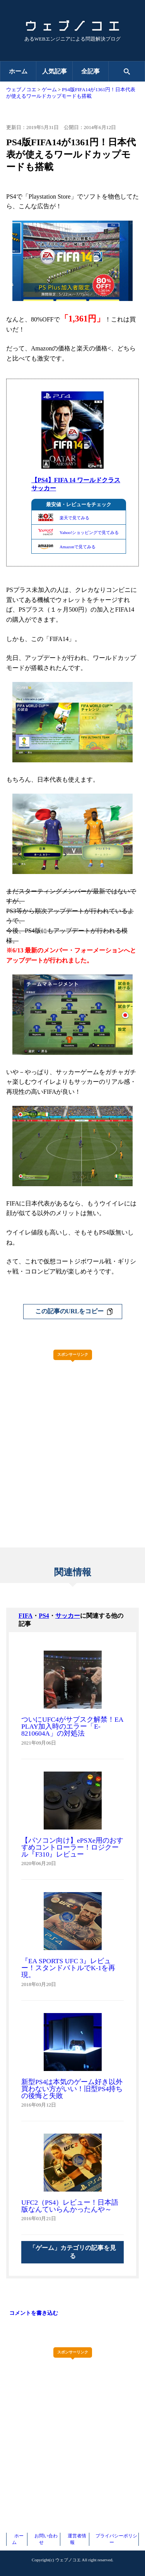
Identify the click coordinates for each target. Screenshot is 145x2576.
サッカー (67, 1615)
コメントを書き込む (33, 2313)
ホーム (18, 71)
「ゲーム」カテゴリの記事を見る (72, 2251)
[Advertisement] (72, 1437)
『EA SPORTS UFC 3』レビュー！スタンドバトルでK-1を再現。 (68, 1968)
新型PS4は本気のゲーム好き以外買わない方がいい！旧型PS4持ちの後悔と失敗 (72, 2089)
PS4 (44, 1615)
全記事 (90, 71)
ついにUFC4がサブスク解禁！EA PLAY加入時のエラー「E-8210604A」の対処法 (72, 1726)
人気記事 (54, 71)
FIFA (25, 1615)
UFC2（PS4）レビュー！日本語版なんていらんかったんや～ (69, 2206)
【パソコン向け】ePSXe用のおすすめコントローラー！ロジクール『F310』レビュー (72, 1847)
